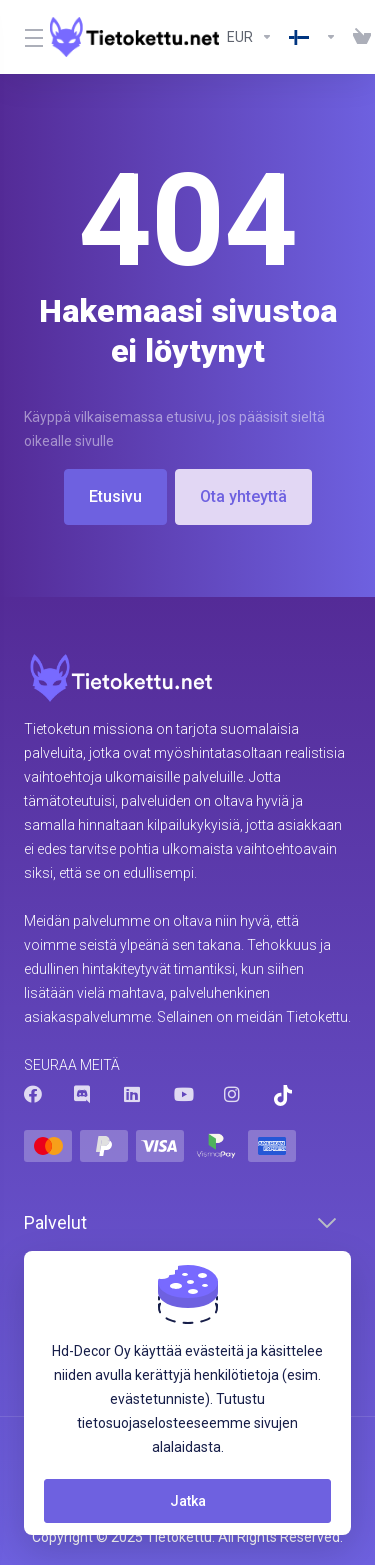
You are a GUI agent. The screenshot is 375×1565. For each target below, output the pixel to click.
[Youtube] (183, 1094)
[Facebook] (33, 1094)
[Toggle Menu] (25, 37)
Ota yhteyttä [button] (243, 496)
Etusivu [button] (115, 496)
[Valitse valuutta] (250, 37)
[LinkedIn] (133, 1094)
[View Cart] (358, 37)
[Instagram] (233, 1094)
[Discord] (83, 1094)
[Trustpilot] (283, 1095)
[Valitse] (313, 37)
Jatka (188, 1501)
